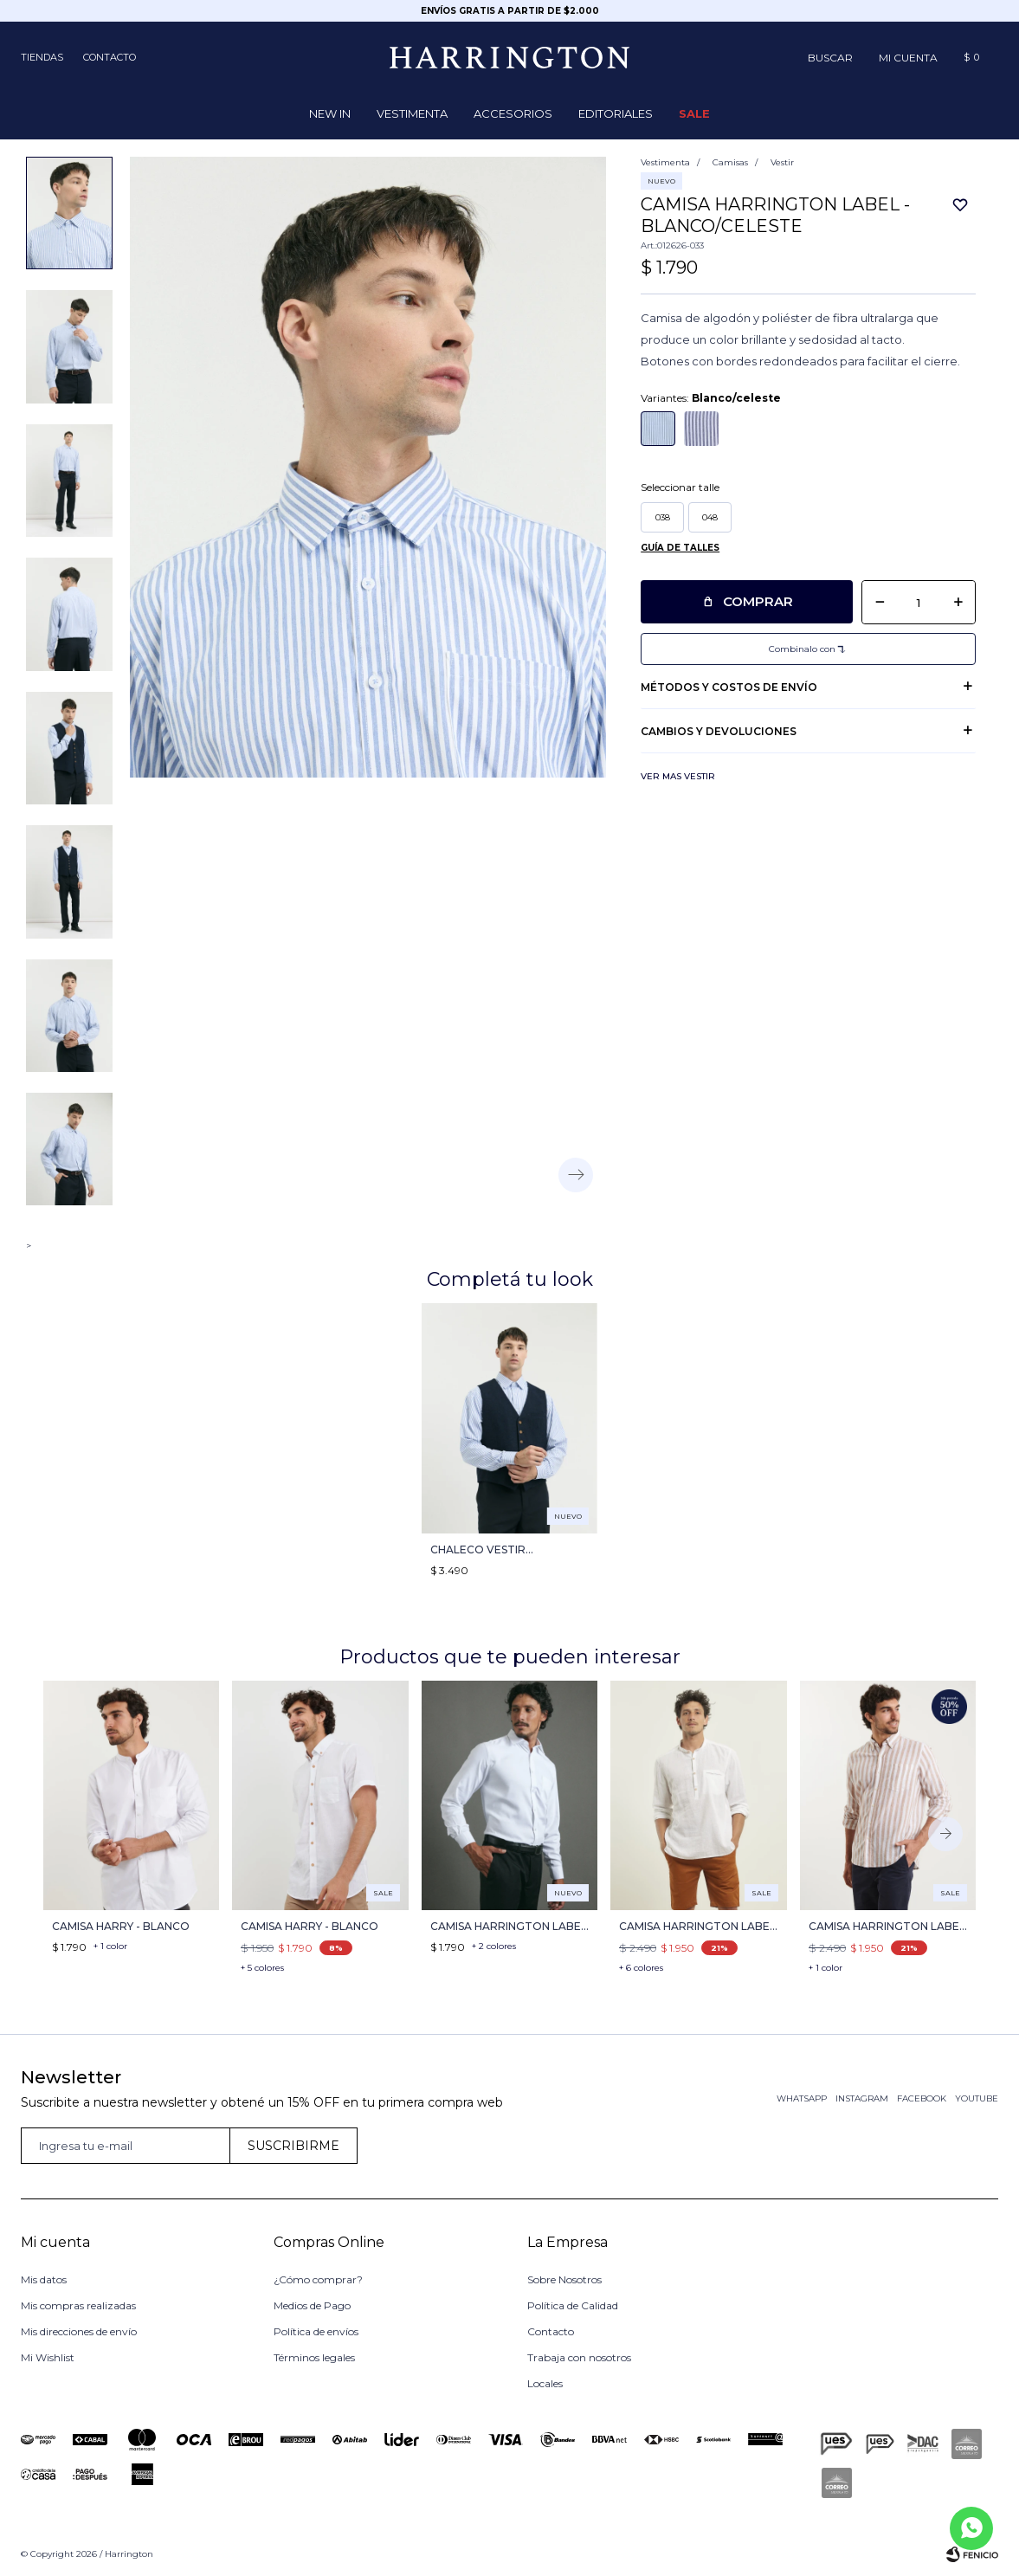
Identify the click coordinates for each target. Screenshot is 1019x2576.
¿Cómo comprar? (318, 2279)
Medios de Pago (312, 2305)
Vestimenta (412, 113)
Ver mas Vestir (678, 776)
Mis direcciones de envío (79, 2331)
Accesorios (513, 113)
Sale (694, 113)
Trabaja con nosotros (579, 2357)
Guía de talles (680, 547)
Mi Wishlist (47, 2357)
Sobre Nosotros (564, 2279)
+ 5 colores (262, 1967)
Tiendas (42, 57)
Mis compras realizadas (78, 2305)
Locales (545, 2383)
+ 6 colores (641, 1967)
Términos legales (314, 2357)
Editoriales (615, 113)
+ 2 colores (494, 1946)
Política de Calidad (572, 2305)
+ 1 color (110, 1946)
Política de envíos (316, 2331)
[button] (830, 57)
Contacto (109, 57)
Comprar (758, 601)
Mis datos (44, 2279)
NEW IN (330, 113)
